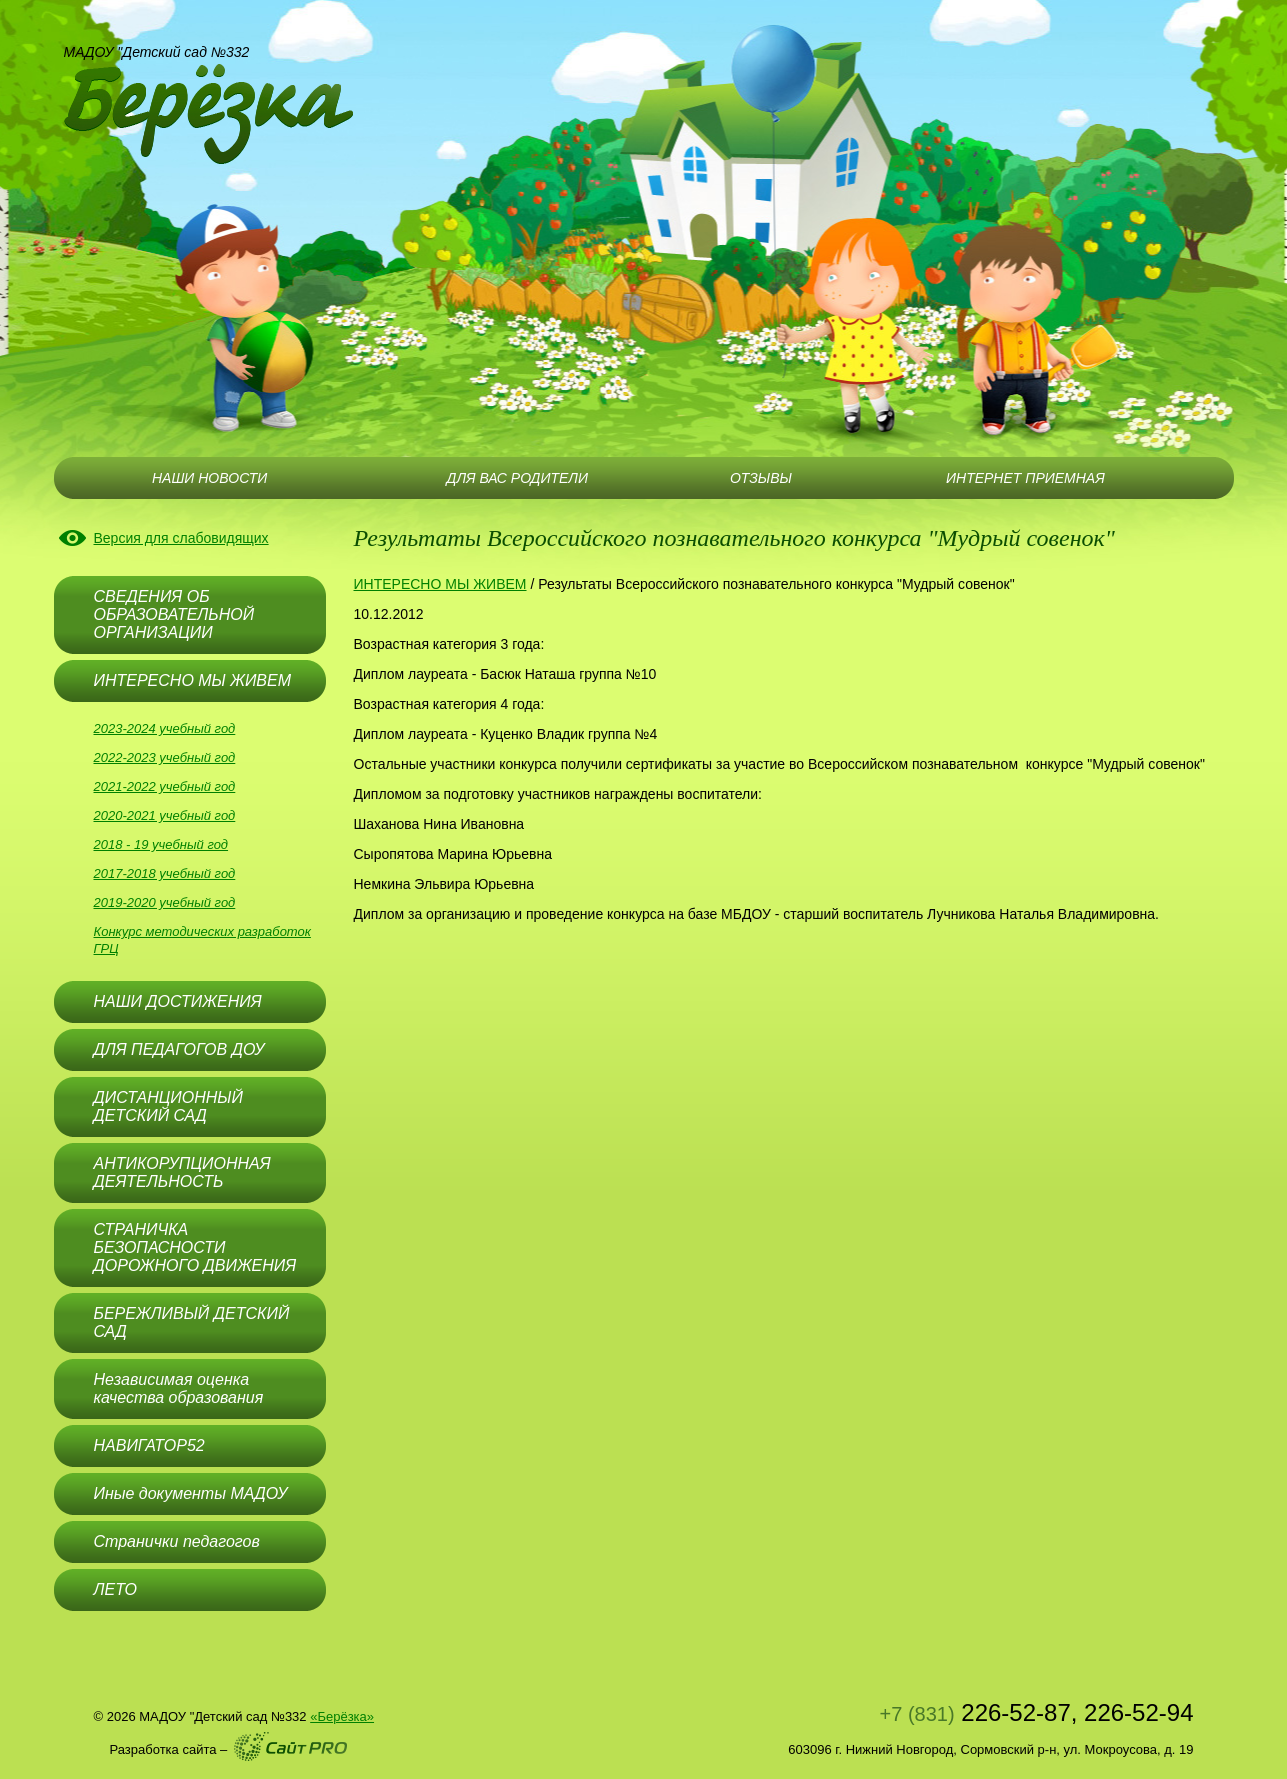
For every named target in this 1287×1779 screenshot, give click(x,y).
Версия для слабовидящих (181, 538)
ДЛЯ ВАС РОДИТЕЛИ (517, 478)
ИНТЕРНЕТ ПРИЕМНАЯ (1025, 478)
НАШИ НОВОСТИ (209, 478)
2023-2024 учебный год (165, 728)
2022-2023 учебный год (165, 757)
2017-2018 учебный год (165, 873)
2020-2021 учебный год (165, 815)
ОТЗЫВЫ (761, 478)
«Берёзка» (342, 1716)
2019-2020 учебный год (165, 902)
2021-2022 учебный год (165, 786)
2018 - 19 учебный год (161, 844)
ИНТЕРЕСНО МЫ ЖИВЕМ (440, 584)
